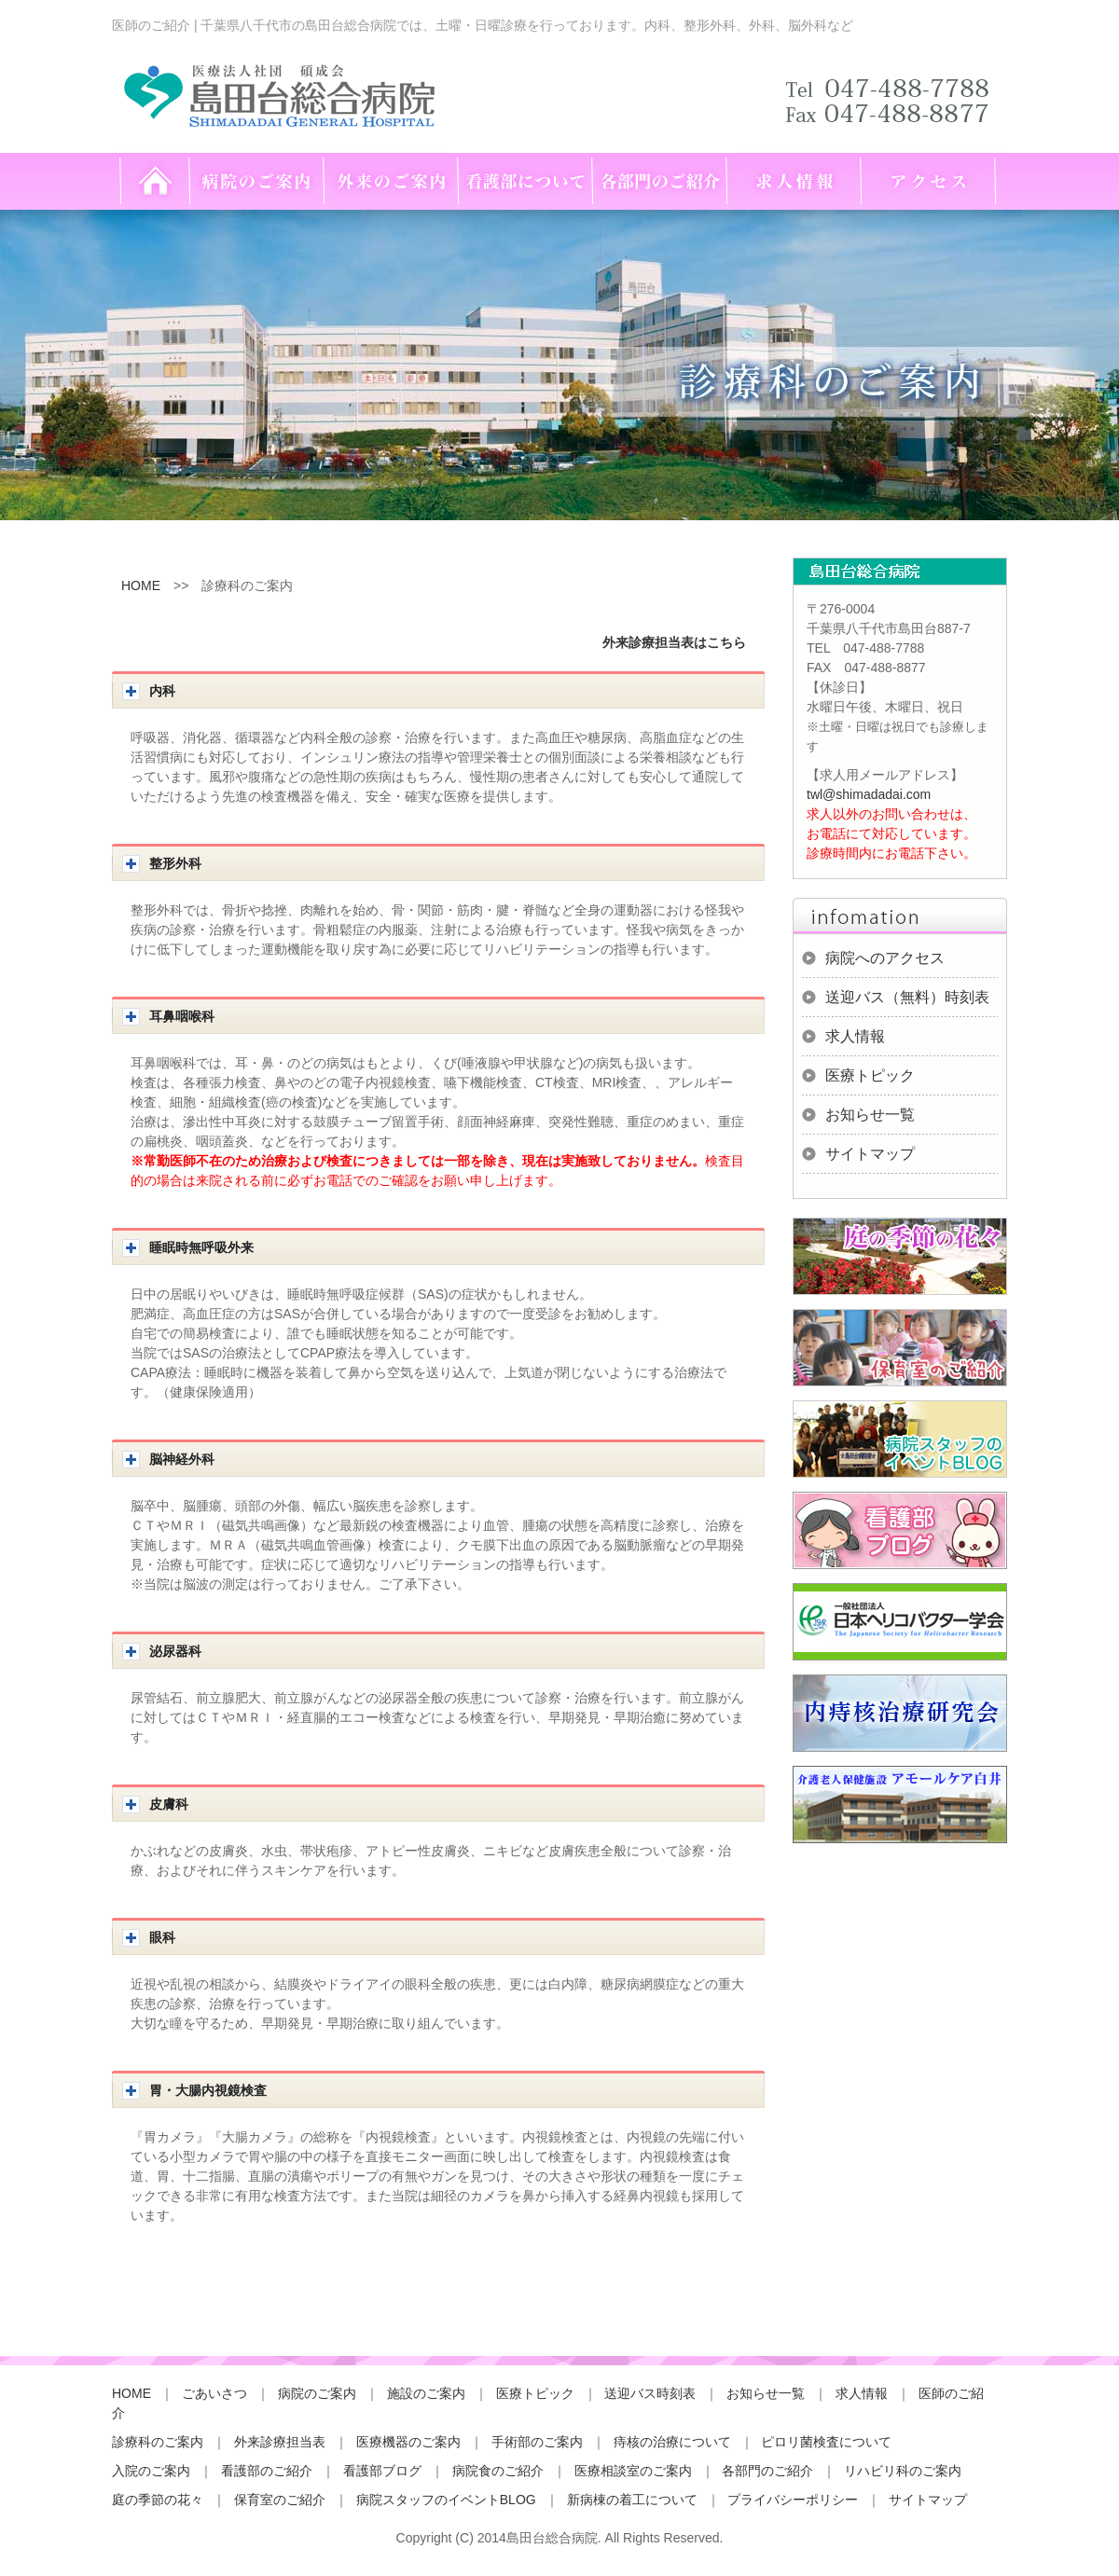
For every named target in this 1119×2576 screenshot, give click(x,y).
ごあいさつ (214, 2393)
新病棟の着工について (632, 2499)
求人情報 (855, 1036)
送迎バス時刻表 (650, 2393)
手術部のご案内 (537, 2441)
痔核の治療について (672, 2441)
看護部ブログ (382, 2470)
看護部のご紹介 (266, 2470)
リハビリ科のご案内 (902, 2470)
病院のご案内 (317, 2393)
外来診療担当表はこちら (674, 642)
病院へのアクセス (885, 958)
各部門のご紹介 (767, 2470)
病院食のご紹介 (498, 2470)
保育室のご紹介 (279, 2499)
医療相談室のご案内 (633, 2470)
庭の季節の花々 (157, 2499)
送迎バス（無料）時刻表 (907, 997)
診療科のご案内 (157, 2441)
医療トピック (870, 1075)
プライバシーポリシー (792, 2499)
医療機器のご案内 (408, 2441)
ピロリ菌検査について (826, 2441)
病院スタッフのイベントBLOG (446, 2499)
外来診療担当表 (279, 2441)
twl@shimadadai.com (869, 794)
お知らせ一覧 (870, 1115)
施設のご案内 (426, 2393)
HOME (140, 585)
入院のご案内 (151, 2470)
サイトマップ (870, 1154)
